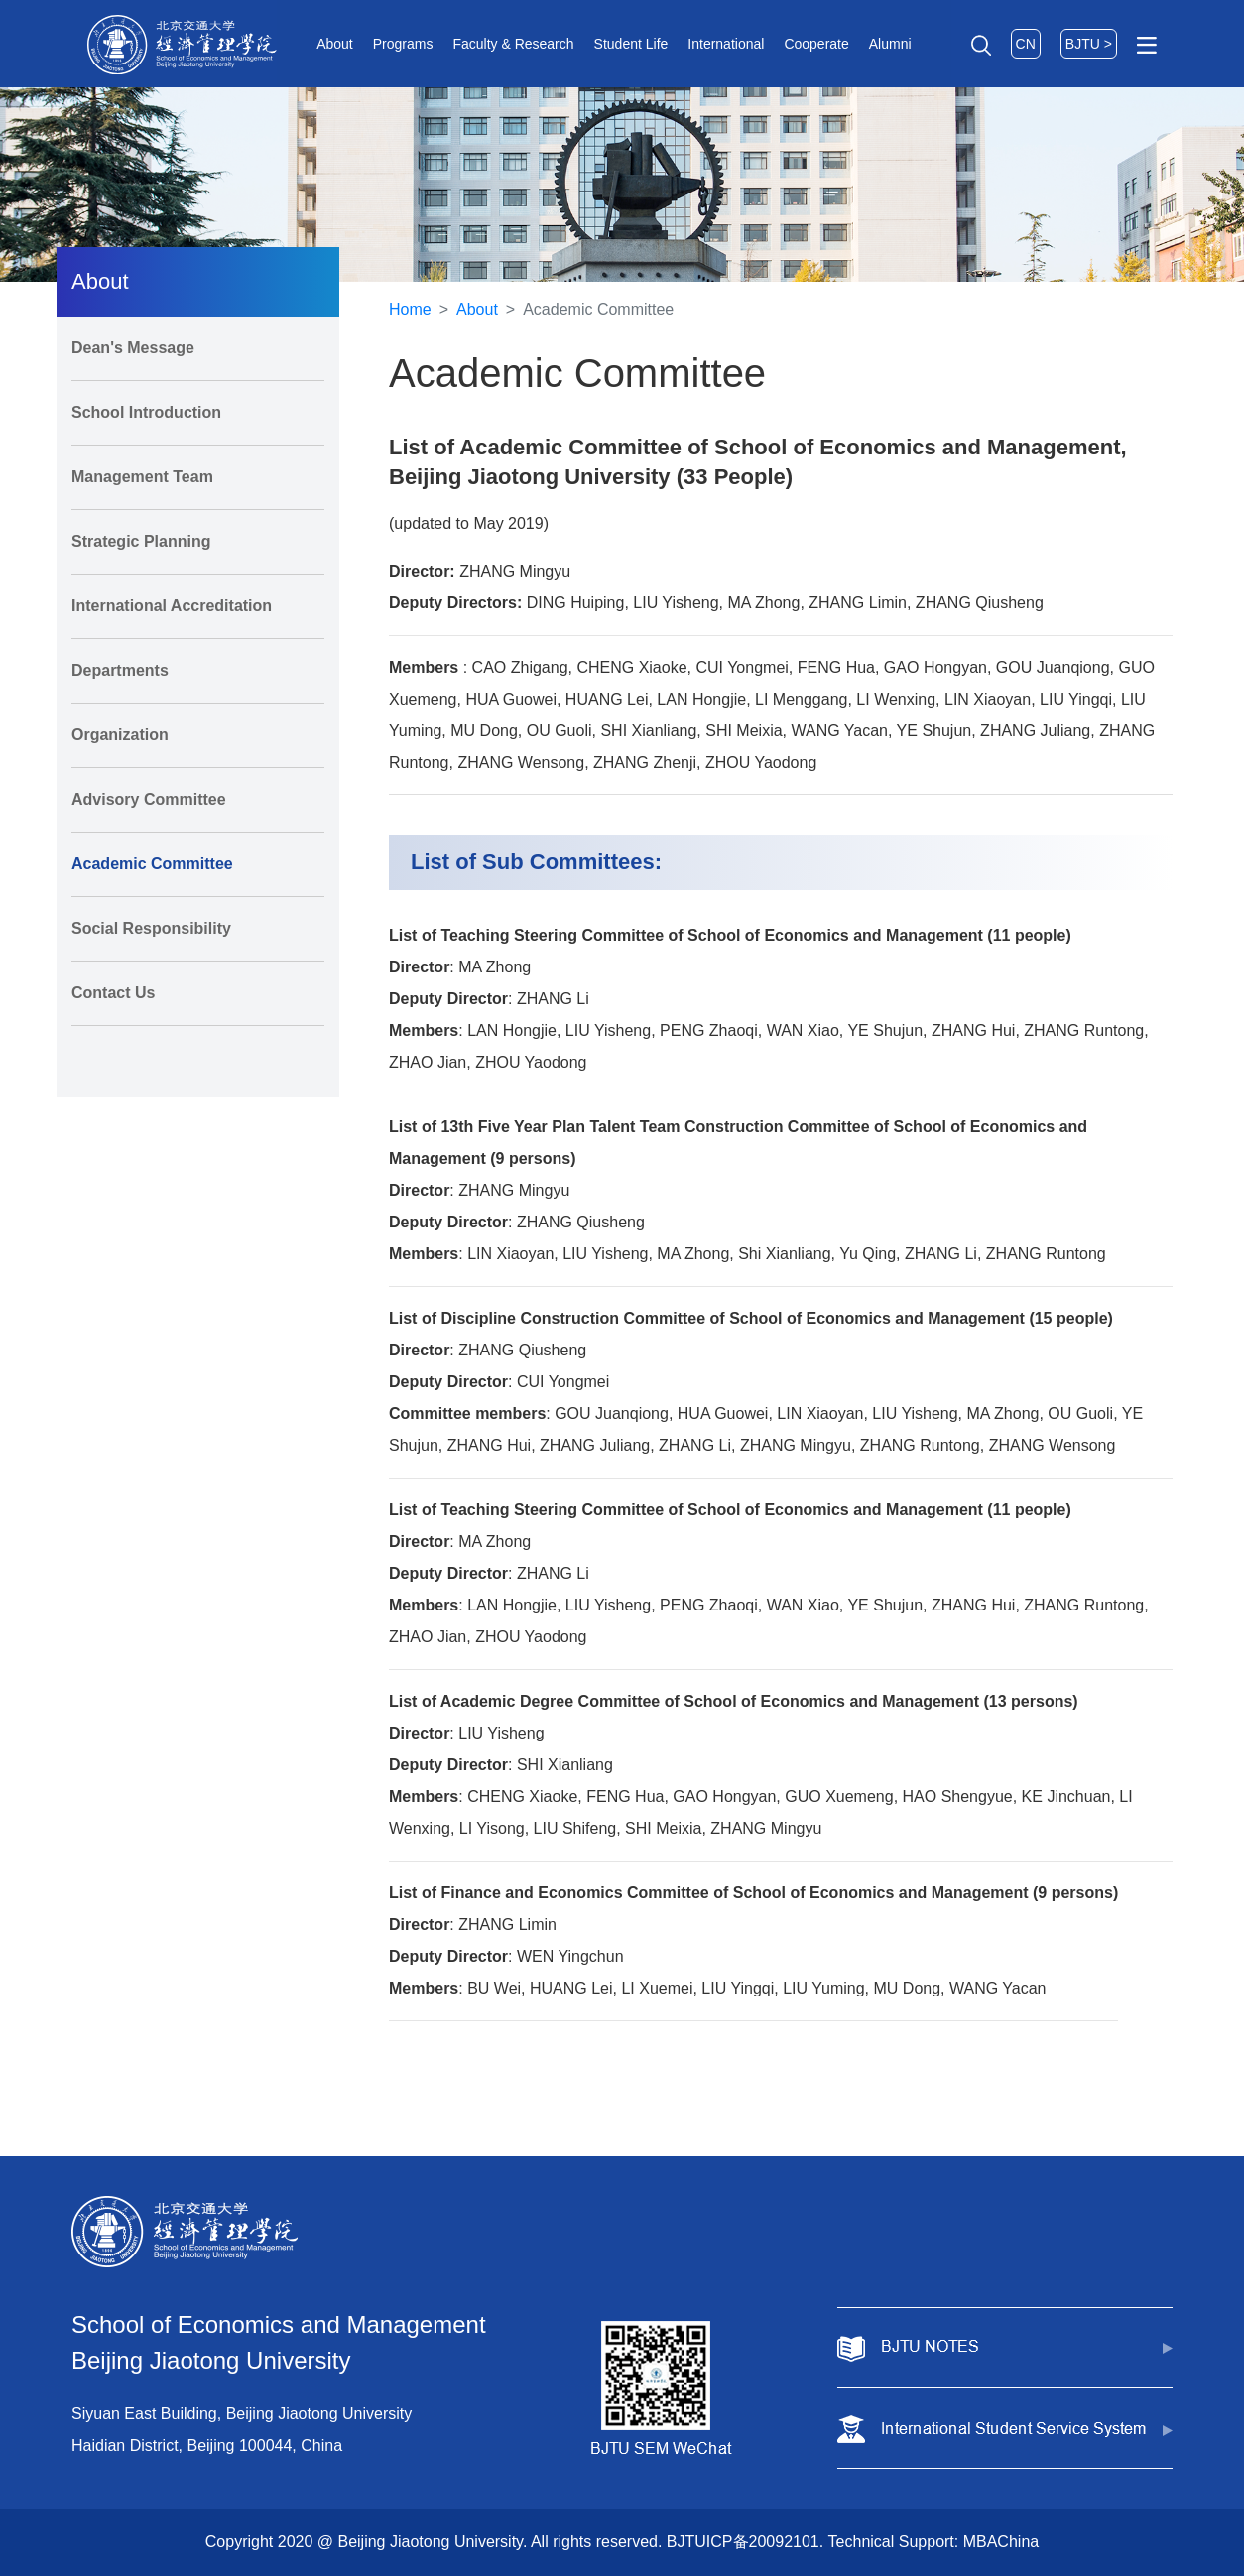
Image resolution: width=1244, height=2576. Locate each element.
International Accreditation (171, 605)
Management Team (142, 476)
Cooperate (816, 44)
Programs (403, 44)
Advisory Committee (148, 799)
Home (410, 309)
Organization (120, 734)
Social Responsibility (151, 928)
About (334, 44)
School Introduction (146, 412)
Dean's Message (132, 347)
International (725, 44)
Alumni (890, 44)
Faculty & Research (512, 44)
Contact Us (113, 992)
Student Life (631, 44)
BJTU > (1088, 44)
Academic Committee (152, 863)
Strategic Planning (140, 541)
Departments (120, 670)
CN (1026, 44)
